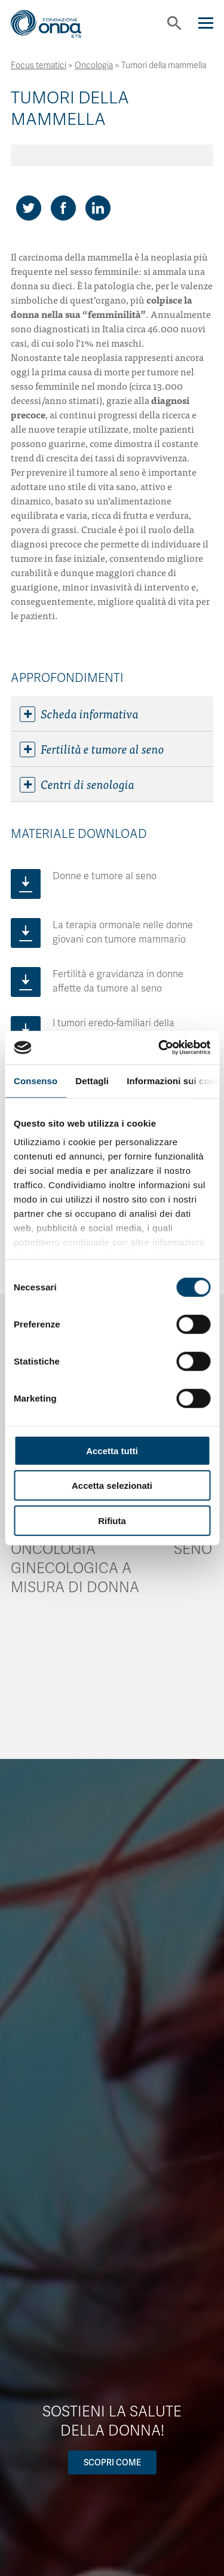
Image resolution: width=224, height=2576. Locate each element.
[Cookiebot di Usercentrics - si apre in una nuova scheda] (159, 1048)
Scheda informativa (79, 713)
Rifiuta (112, 1520)
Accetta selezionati (112, 1485)
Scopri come (112, 2462)
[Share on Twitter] (29, 208)
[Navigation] (205, 23)
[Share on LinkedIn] (98, 208)
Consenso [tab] (35, 1080)
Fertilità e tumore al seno (92, 749)
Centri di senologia (77, 784)
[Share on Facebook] (63, 208)
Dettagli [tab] (92, 1080)
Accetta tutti (112, 1450)
